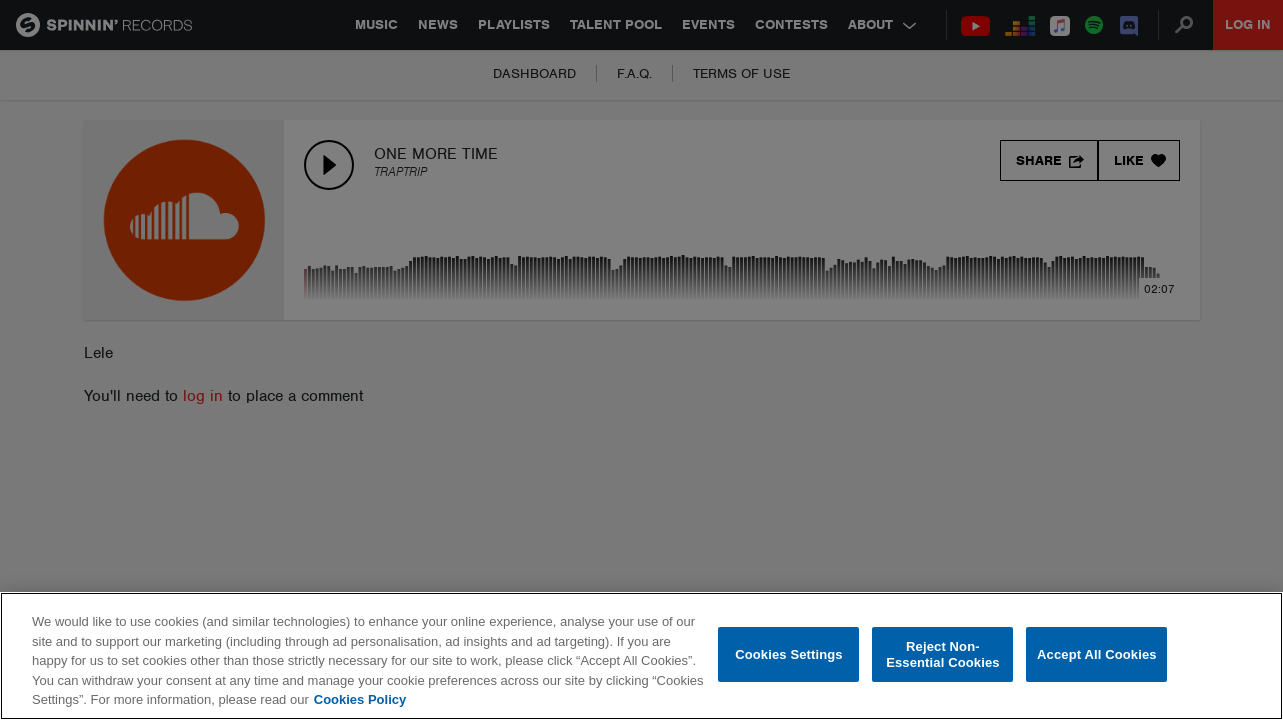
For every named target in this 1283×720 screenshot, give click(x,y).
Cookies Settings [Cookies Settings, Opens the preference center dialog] (789, 654)
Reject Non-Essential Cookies (942, 654)
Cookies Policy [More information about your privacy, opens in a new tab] (360, 699)
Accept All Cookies (1097, 654)
